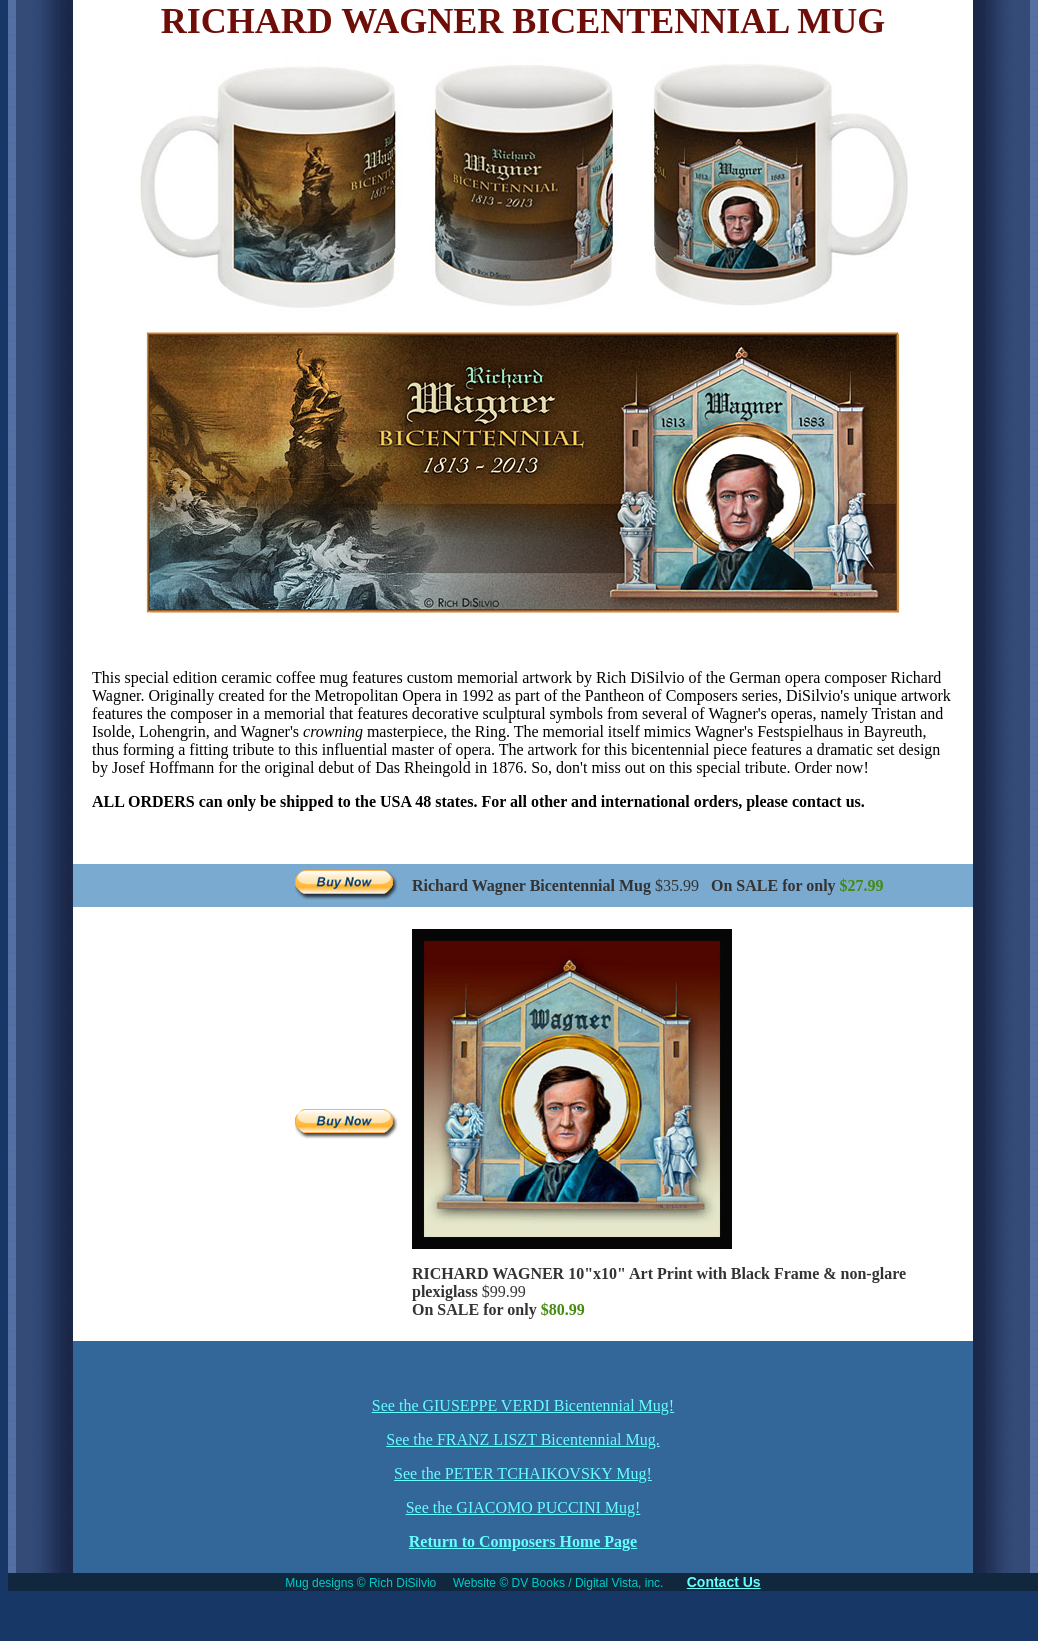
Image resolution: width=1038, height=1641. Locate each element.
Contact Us (724, 1582)
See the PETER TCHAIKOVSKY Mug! (523, 1473)
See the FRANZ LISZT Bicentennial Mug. (522, 1439)
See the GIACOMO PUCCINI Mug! (523, 1507)
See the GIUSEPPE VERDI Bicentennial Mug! (523, 1405)
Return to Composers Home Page (523, 1541)
